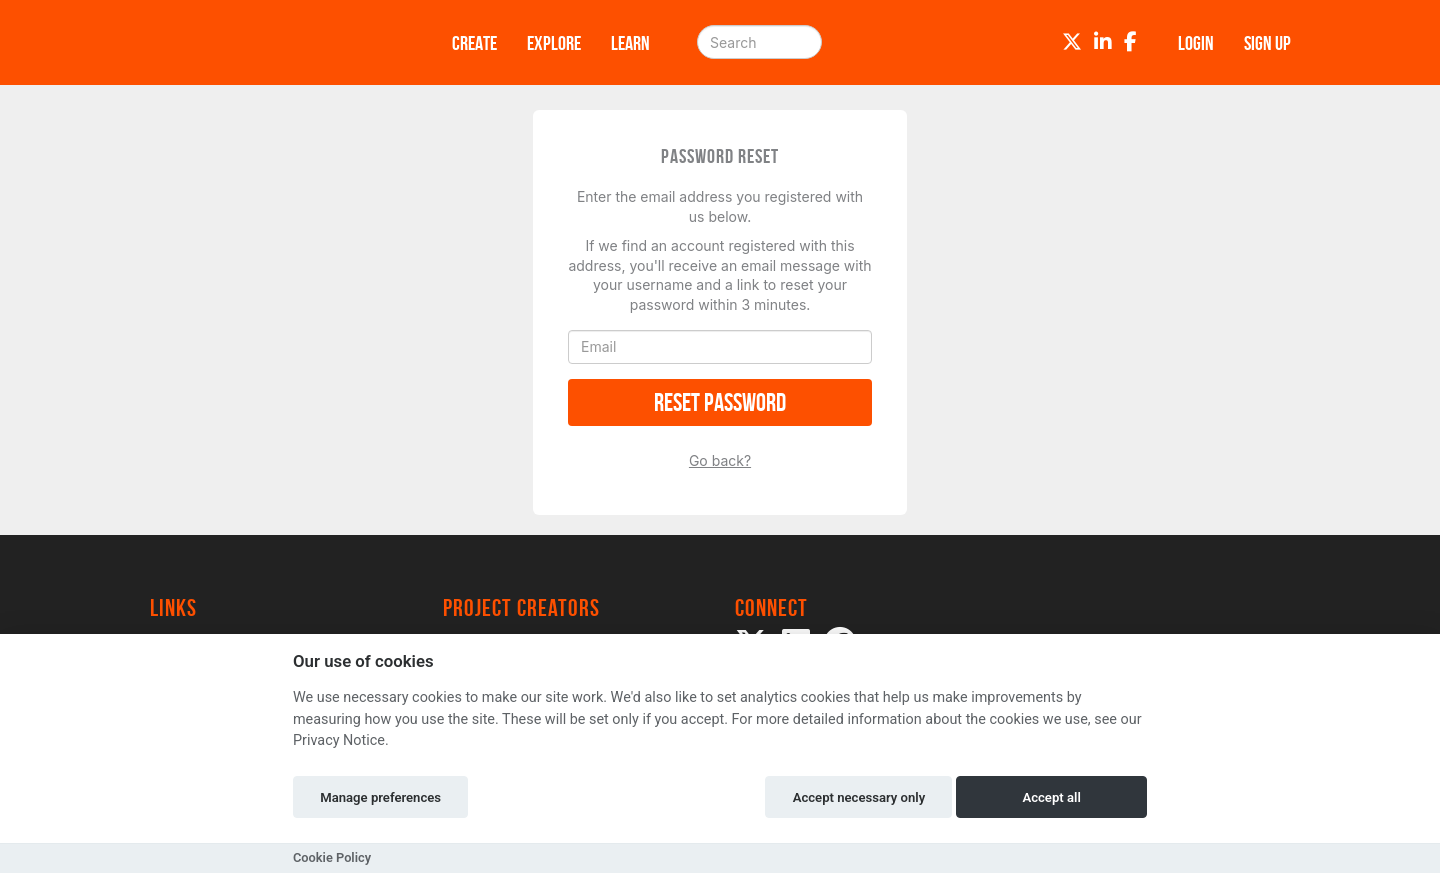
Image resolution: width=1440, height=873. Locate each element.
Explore (554, 43)
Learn (630, 43)
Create (474, 43)
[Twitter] (1072, 42)
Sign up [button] (1267, 43)
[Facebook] (1130, 42)
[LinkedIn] (1103, 42)
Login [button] (1196, 43)
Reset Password (720, 402)
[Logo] (275, 42)
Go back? (720, 460)
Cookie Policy (332, 857)
